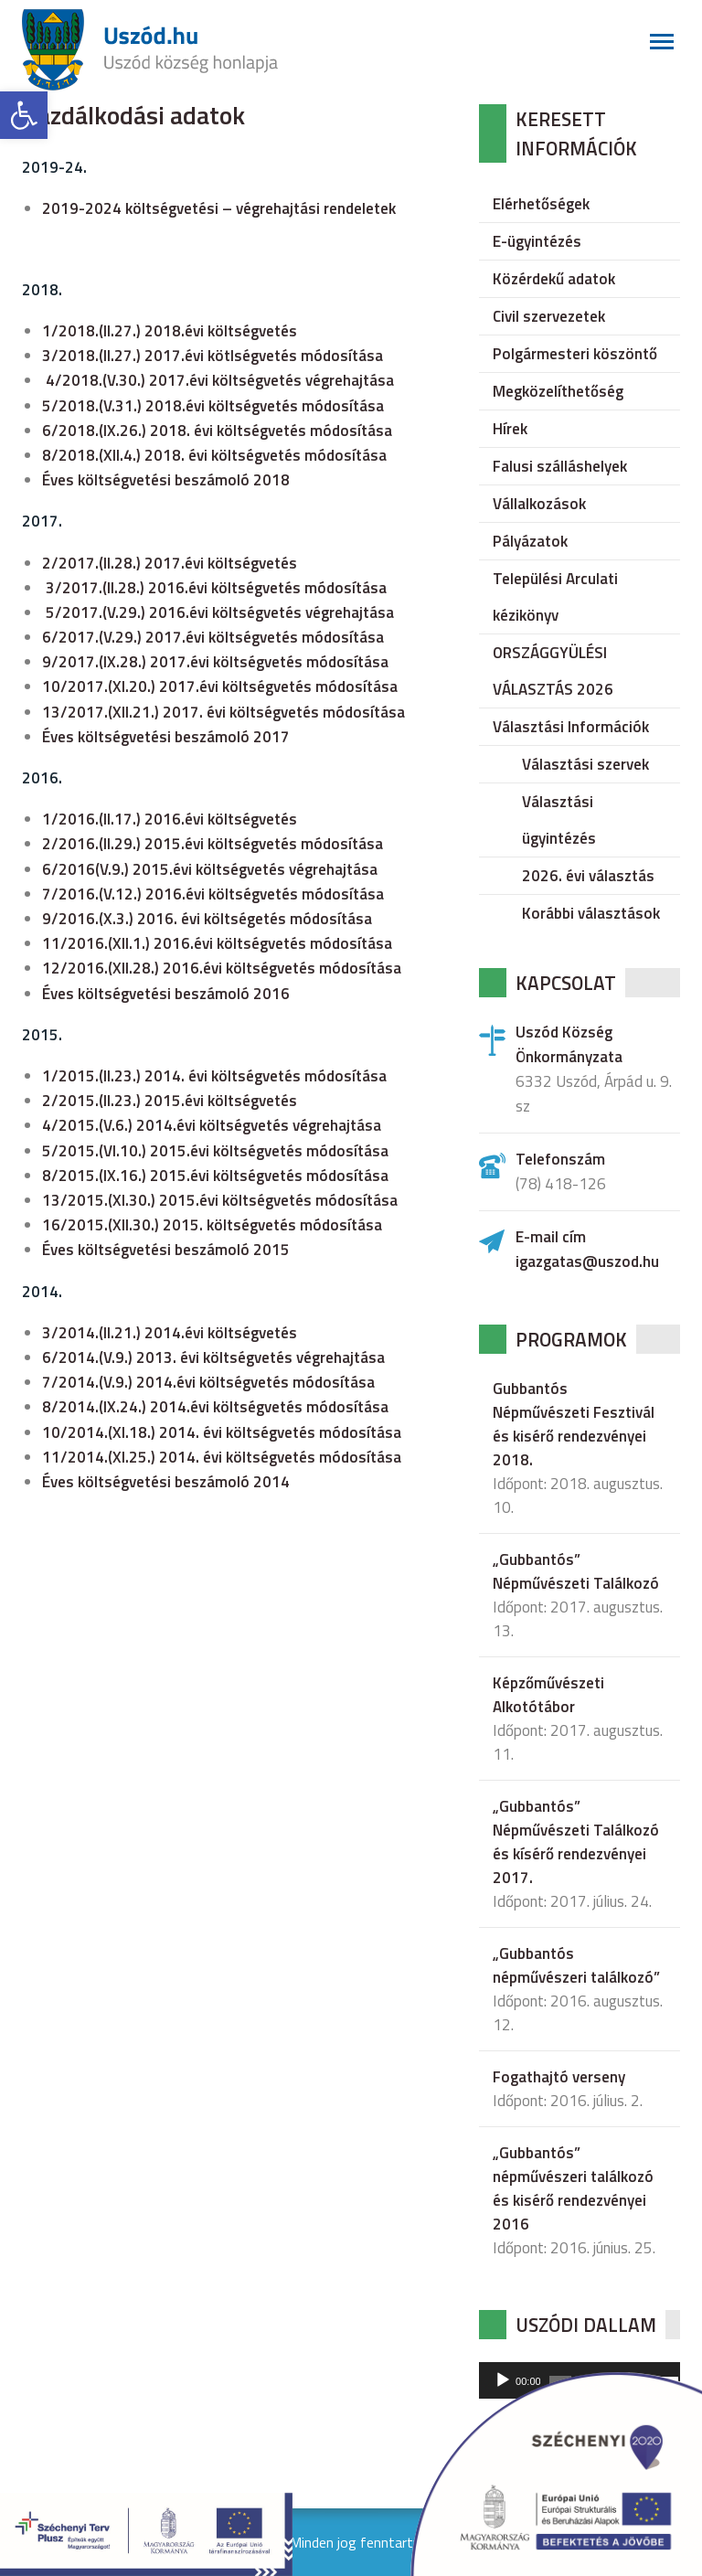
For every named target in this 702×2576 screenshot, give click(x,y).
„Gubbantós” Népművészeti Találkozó (576, 1571)
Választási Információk (571, 727)
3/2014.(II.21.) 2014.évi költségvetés (169, 1333)
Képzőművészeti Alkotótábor (548, 1695)
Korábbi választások (591, 913)
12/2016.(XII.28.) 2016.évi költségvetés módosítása (221, 968)
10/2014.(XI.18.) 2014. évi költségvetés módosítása (221, 1432)
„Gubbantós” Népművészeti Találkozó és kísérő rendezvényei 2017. (576, 1841)
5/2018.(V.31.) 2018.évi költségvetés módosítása (213, 406)
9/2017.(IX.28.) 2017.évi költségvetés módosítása (215, 662)
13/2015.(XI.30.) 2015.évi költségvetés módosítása (220, 1200)
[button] (24, 115)
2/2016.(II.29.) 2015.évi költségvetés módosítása (212, 844)
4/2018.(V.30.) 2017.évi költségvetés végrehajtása (220, 380)
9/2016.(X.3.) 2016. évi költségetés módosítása (207, 919)
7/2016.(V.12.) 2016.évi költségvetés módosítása (213, 894)
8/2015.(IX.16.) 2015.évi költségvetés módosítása (215, 1175)
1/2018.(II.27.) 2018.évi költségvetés (169, 331)
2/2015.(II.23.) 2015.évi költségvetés (169, 1100)
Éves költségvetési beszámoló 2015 (166, 1249)
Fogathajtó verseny (559, 2077)
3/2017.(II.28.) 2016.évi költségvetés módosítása (216, 588)
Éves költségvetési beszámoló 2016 (166, 994)
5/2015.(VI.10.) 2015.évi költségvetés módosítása (215, 1151)
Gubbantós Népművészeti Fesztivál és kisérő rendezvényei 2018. (573, 1424)
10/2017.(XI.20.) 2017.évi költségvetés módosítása (220, 686)
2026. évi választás (588, 876)
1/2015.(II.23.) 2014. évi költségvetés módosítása (214, 1076)
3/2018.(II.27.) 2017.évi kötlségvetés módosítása (212, 355)
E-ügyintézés (537, 241)
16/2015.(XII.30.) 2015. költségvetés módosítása (212, 1225)
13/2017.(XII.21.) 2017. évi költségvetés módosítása (223, 712)
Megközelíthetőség (558, 391)
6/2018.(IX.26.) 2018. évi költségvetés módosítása (217, 430)
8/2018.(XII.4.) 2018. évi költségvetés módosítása (214, 455)
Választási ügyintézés (559, 820)
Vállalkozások (539, 504)
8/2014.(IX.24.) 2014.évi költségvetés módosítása (215, 1407)
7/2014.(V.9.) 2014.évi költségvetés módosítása (208, 1382)
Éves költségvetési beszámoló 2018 (166, 480)
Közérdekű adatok (554, 279)
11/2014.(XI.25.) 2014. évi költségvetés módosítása (221, 1457)
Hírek (510, 429)
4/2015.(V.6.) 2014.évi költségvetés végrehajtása (211, 1125)
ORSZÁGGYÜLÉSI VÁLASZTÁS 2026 (553, 671)
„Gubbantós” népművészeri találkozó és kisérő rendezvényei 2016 (573, 2188)
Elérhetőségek (541, 204)
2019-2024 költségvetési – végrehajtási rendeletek (219, 208)
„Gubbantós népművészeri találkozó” (576, 1965)
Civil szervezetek (549, 316)
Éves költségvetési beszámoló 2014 (166, 1482)
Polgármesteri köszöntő (575, 354)
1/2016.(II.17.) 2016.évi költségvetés (169, 819)
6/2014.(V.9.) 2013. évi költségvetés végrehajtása (213, 1357)
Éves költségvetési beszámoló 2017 (166, 737)
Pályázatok (530, 541)
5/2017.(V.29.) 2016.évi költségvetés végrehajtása (220, 612)
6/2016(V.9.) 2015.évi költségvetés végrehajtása (210, 869)
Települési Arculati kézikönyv (555, 597)
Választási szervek (585, 764)
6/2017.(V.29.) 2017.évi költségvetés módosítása (213, 637)
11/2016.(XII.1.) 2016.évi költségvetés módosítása (217, 943)
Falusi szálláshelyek (560, 466)
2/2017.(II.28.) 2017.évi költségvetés (169, 563)
